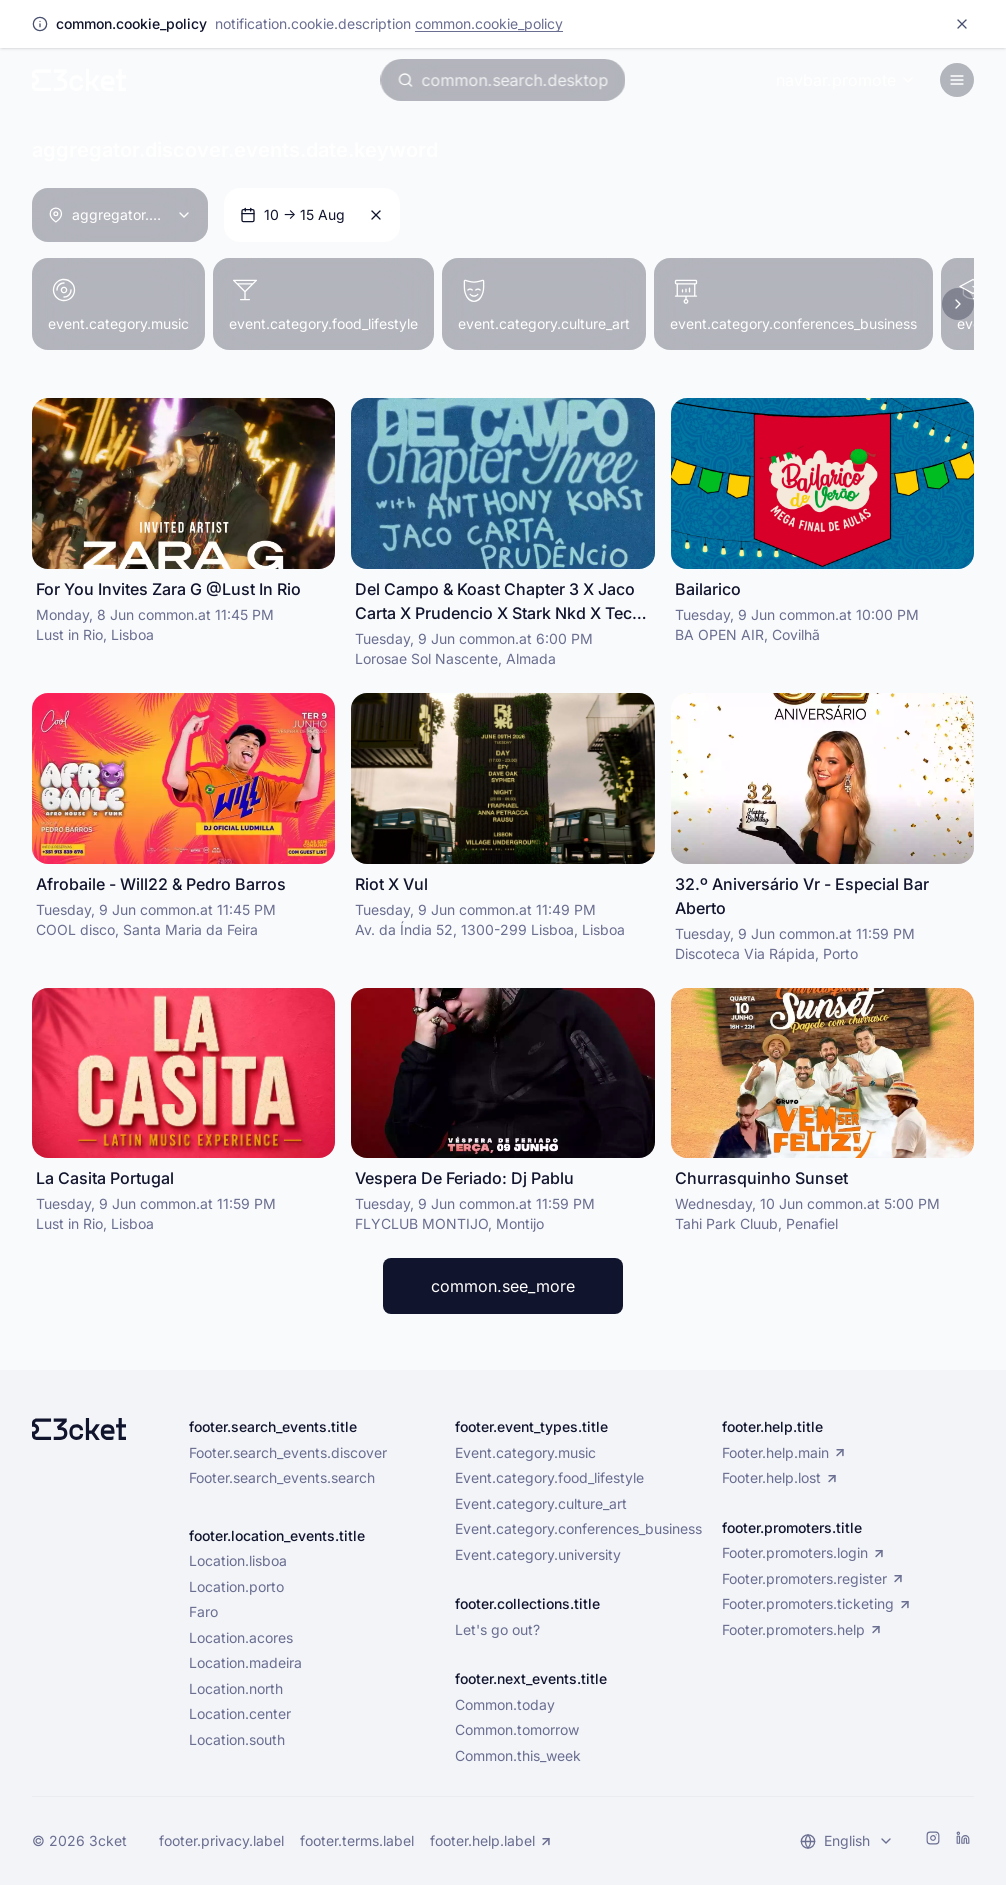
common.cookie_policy (489, 23)
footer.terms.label (357, 1840)
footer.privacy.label (221, 1840)
